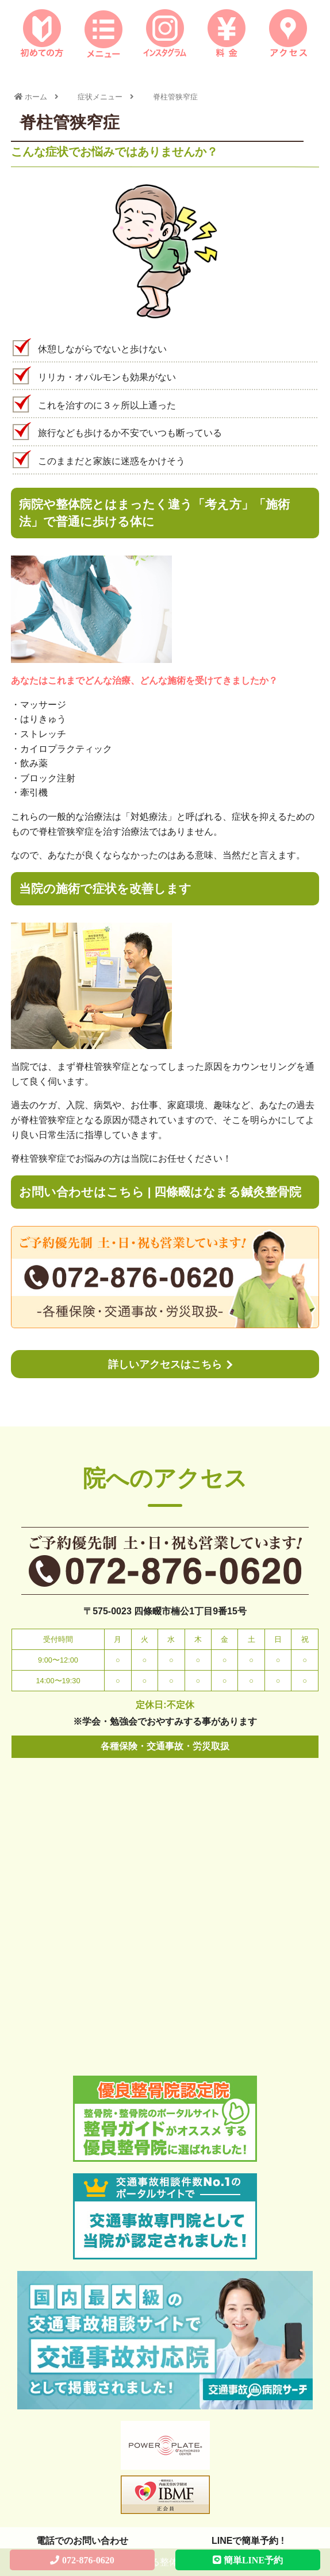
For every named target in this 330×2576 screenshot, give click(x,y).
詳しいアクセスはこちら (165, 1364)
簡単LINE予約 (253, 2560)
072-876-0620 (88, 2560)
